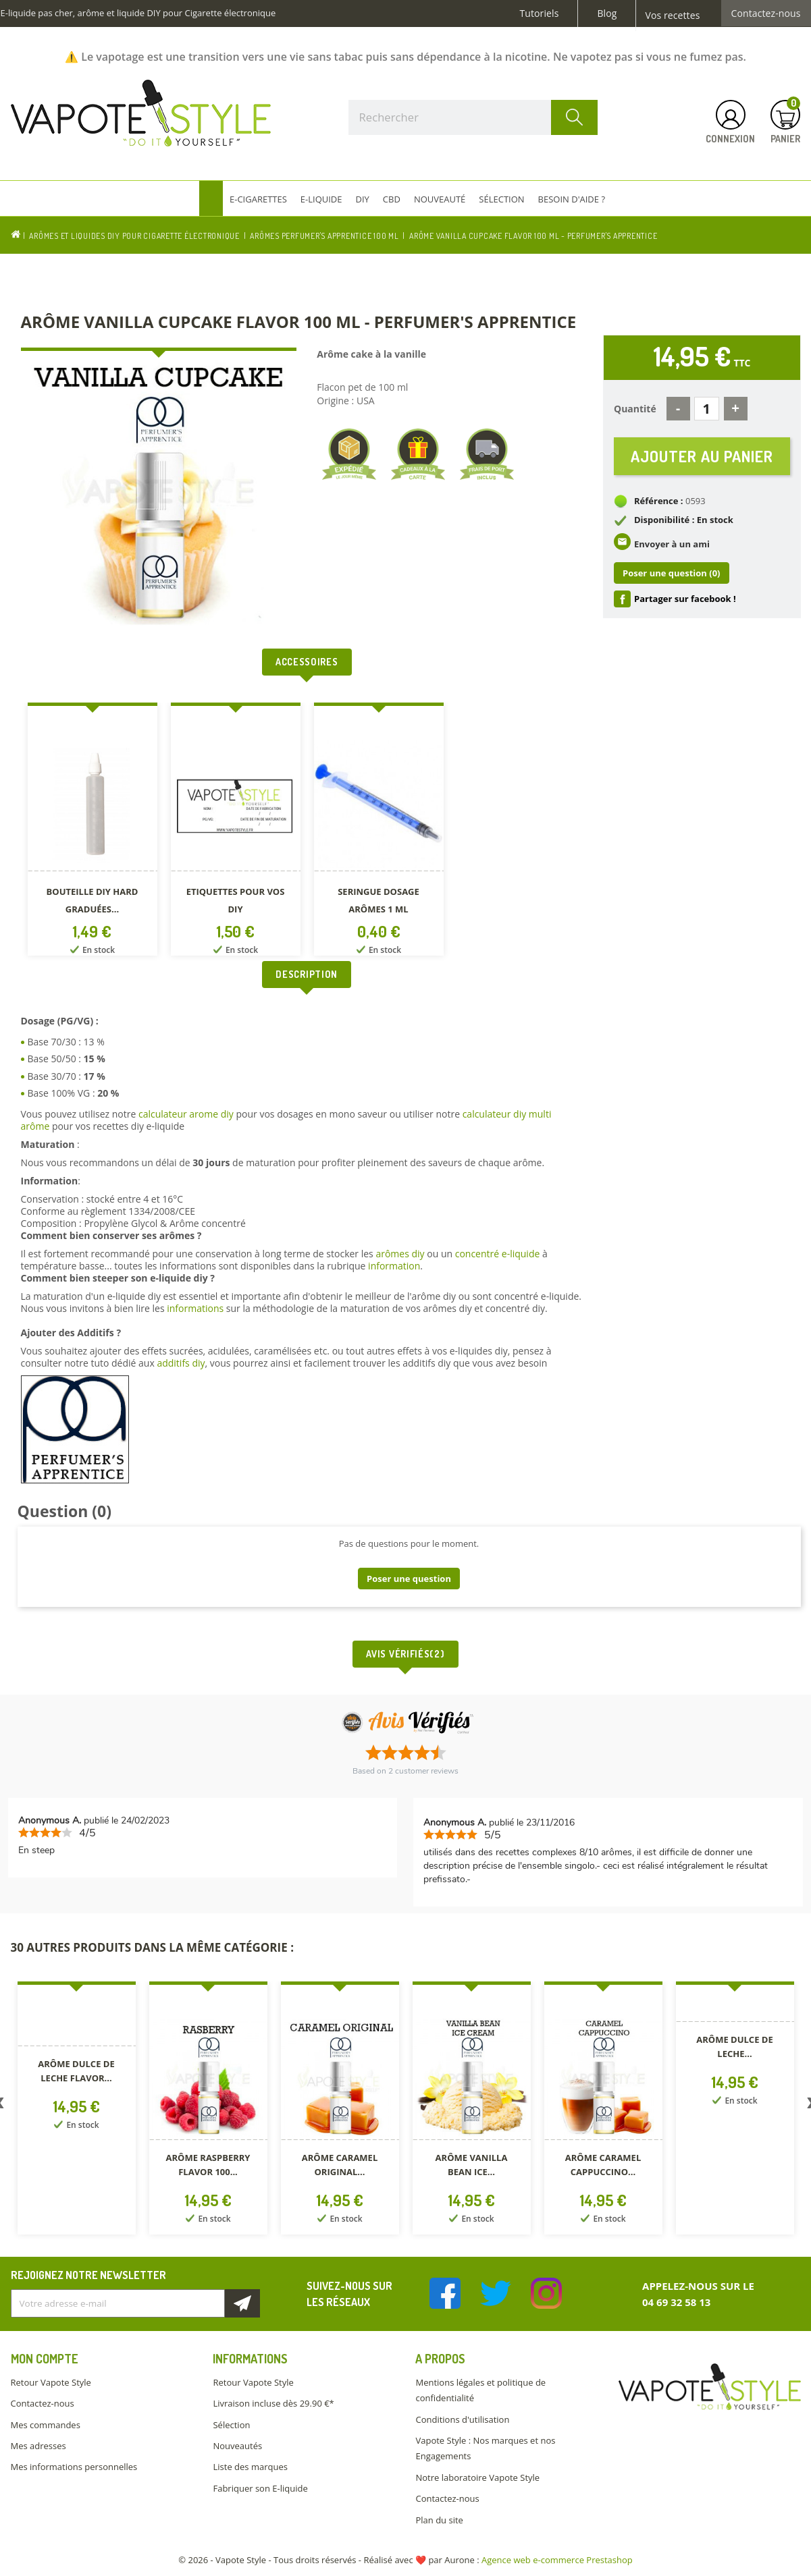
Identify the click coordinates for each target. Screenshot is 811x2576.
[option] (92, 832)
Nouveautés (237, 2446)
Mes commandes (45, 2425)
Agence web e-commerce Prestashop (557, 2560)
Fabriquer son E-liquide (260, 2488)
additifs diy (181, 1362)
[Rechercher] (473, 117)
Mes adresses (38, 2446)
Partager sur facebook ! (685, 599)
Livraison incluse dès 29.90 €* (273, 2403)
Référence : (658, 501)
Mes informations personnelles (74, 2467)
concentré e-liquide (497, 1253)
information (394, 1265)
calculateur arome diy (186, 1113)
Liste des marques (250, 2467)
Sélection (231, 2425)
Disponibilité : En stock (683, 520)
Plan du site (439, 2520)
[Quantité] (706, 408)
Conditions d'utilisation (462, 2419)
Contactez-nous (766, 13)
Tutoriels (539, 13)
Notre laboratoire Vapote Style (477, 2477)
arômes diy (399, 1253)
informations (196, 1308)
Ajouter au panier (702, 456)
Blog (607, 13)
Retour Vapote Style (51, 2382)
